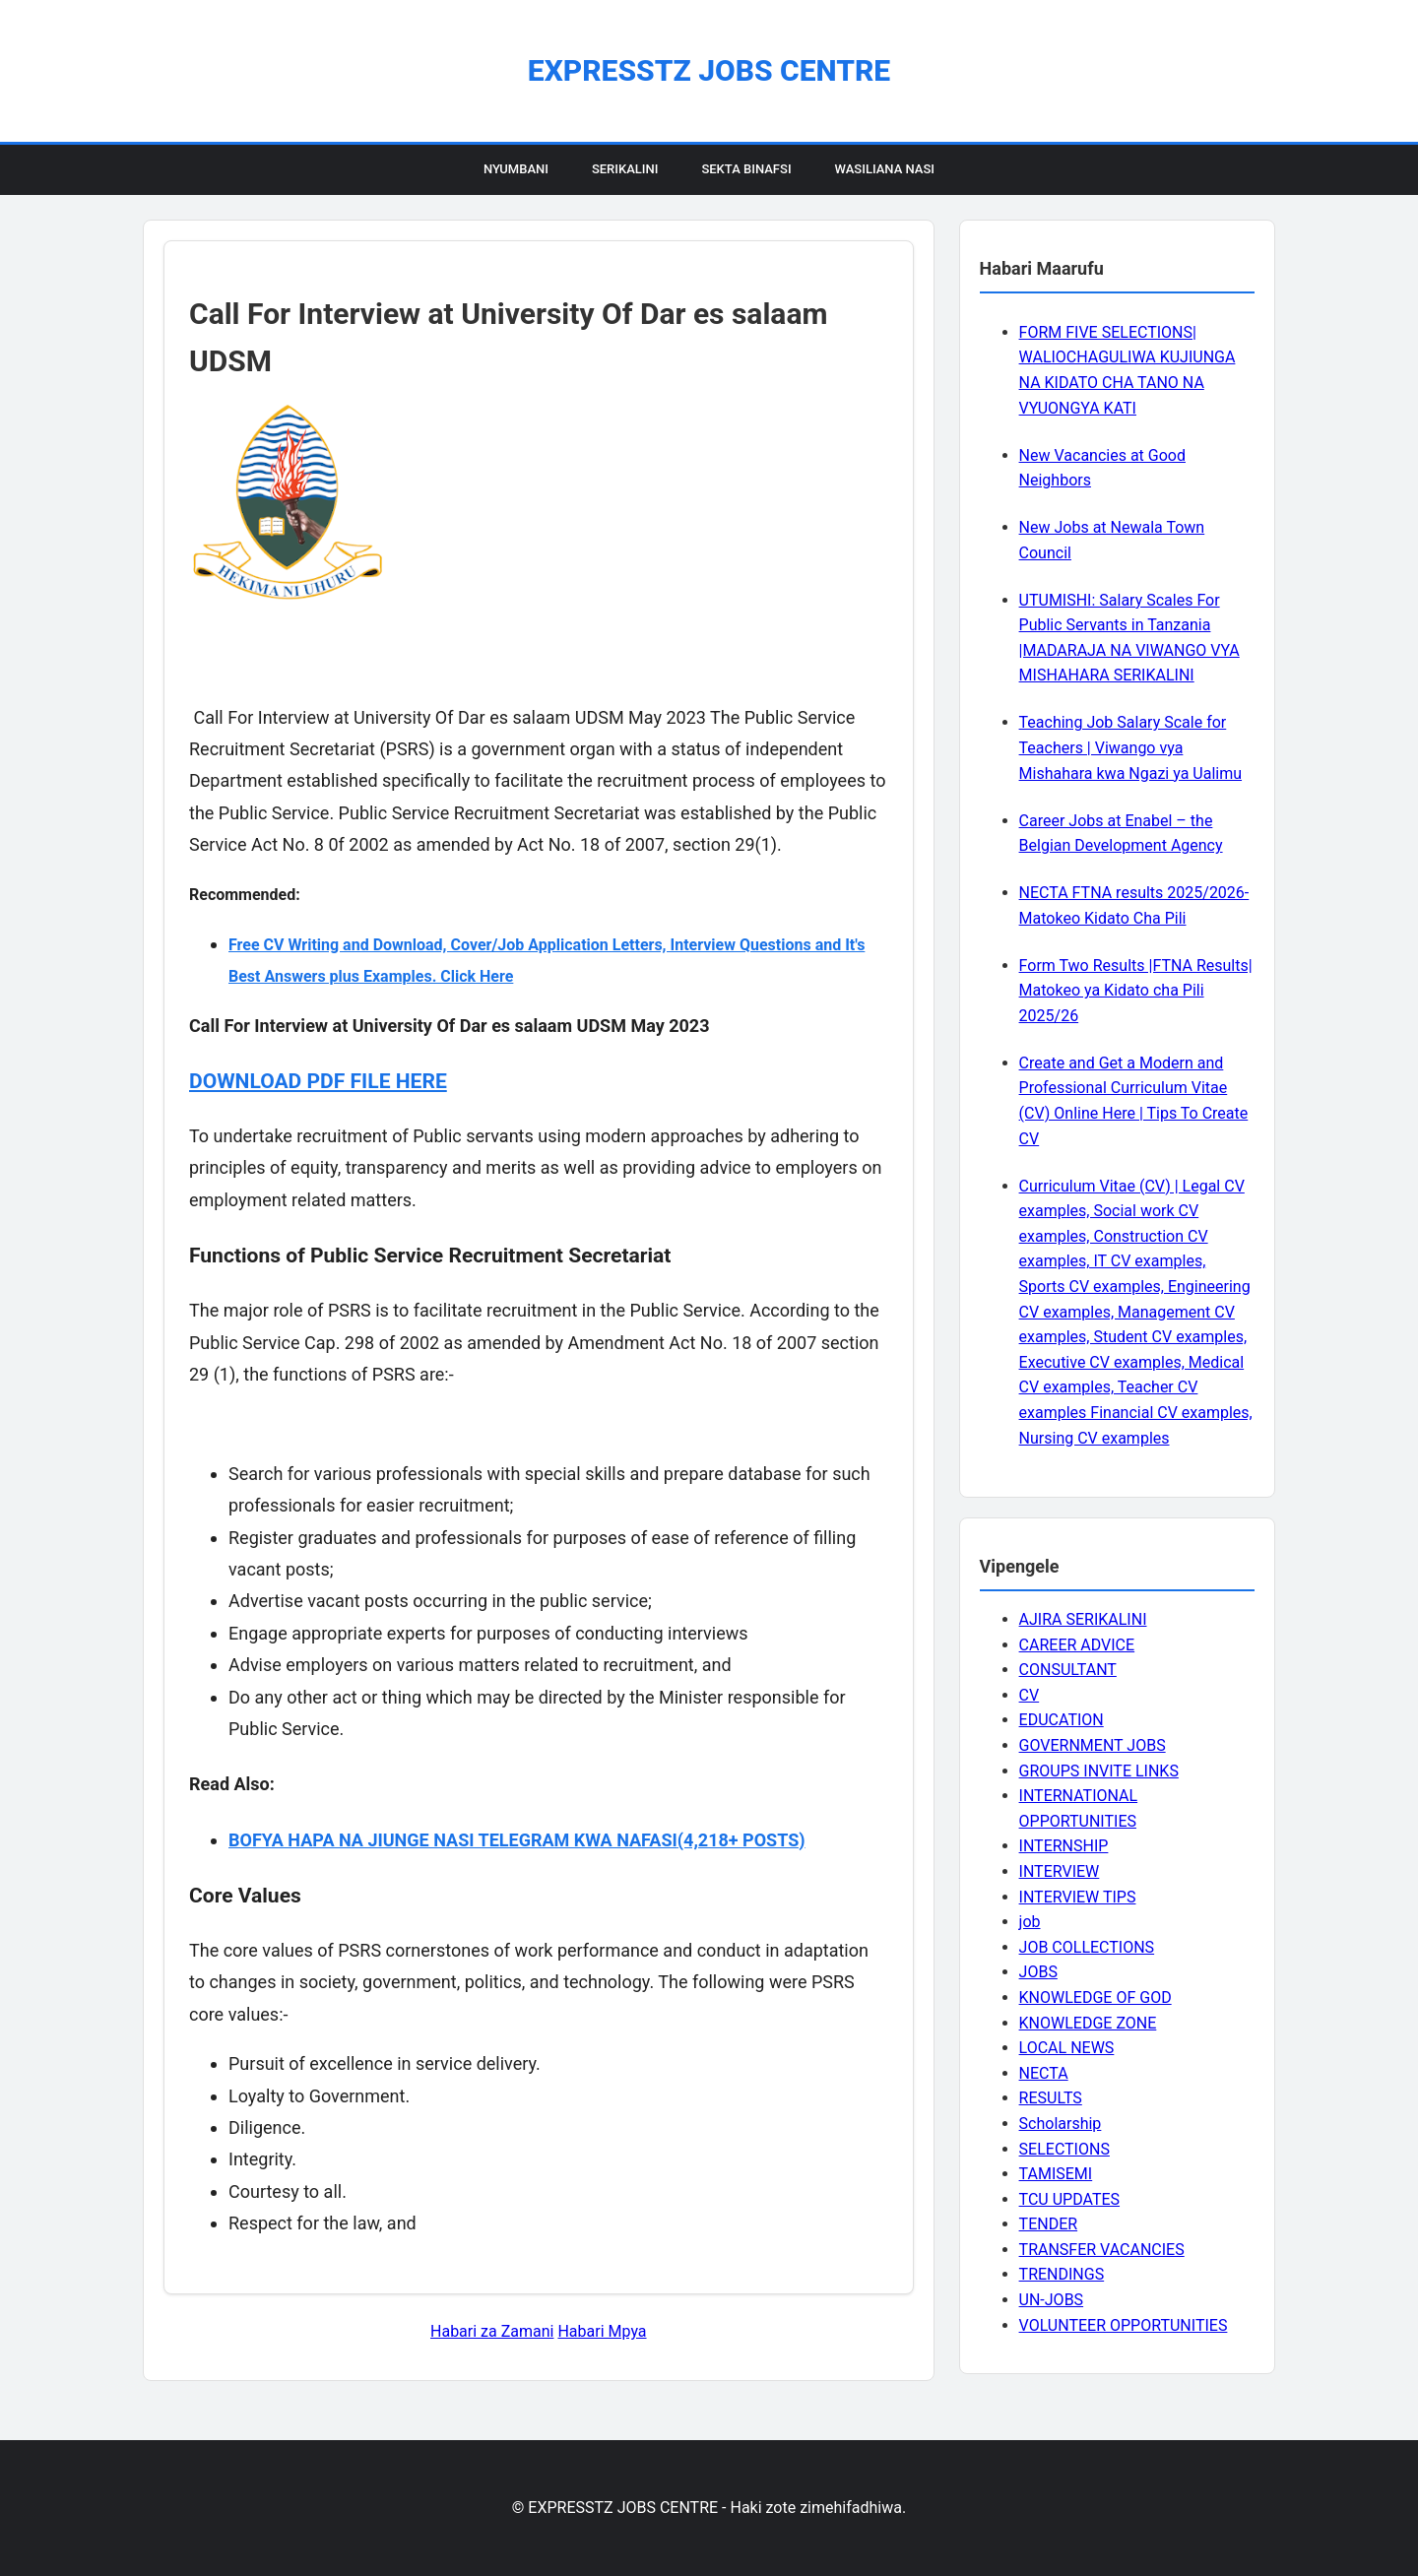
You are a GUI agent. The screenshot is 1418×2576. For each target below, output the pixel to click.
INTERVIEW (1059, 1871)
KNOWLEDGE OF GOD (1095, 1997)
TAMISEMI (1056, 2173)
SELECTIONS (1064, 2149)
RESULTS (1050, 2098)
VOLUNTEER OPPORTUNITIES (1123, 2325)
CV (1029, 1695)
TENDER (1048, 2224)
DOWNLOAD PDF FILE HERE (318, 1080)
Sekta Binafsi (746, 168)
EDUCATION (1061, 1719)
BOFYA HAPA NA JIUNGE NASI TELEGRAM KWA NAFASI (452, 1840)
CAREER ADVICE (1077, 1645)
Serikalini (625, 168)
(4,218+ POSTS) (741, 1840)
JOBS (1038, 1972)
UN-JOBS (1051, 2299)
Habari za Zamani (491, 2331)
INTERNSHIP (1064, 1845)
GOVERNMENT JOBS (1092, 1745)
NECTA (1043, 2073)
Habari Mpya (601, 2331)
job (1030, 1921)
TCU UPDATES (1069, 2199)
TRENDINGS (1062, 2274)
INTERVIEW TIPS (1077, 1897)
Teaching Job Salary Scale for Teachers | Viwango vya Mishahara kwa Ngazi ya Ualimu (1130, 747)
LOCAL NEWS (1067, 2047)
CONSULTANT (1068, 1669)
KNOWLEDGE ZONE (1088, 2023)
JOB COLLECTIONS (1087, 1947)
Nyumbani (515, 168)
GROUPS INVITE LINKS (1099, 1771)
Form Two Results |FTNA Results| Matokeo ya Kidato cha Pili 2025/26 (1136, 990)
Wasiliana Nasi (885, 168)
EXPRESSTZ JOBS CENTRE (709, 70)
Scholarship (1060, 2123)
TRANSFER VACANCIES (1102, 2249)
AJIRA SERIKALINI (1083, 1619)
